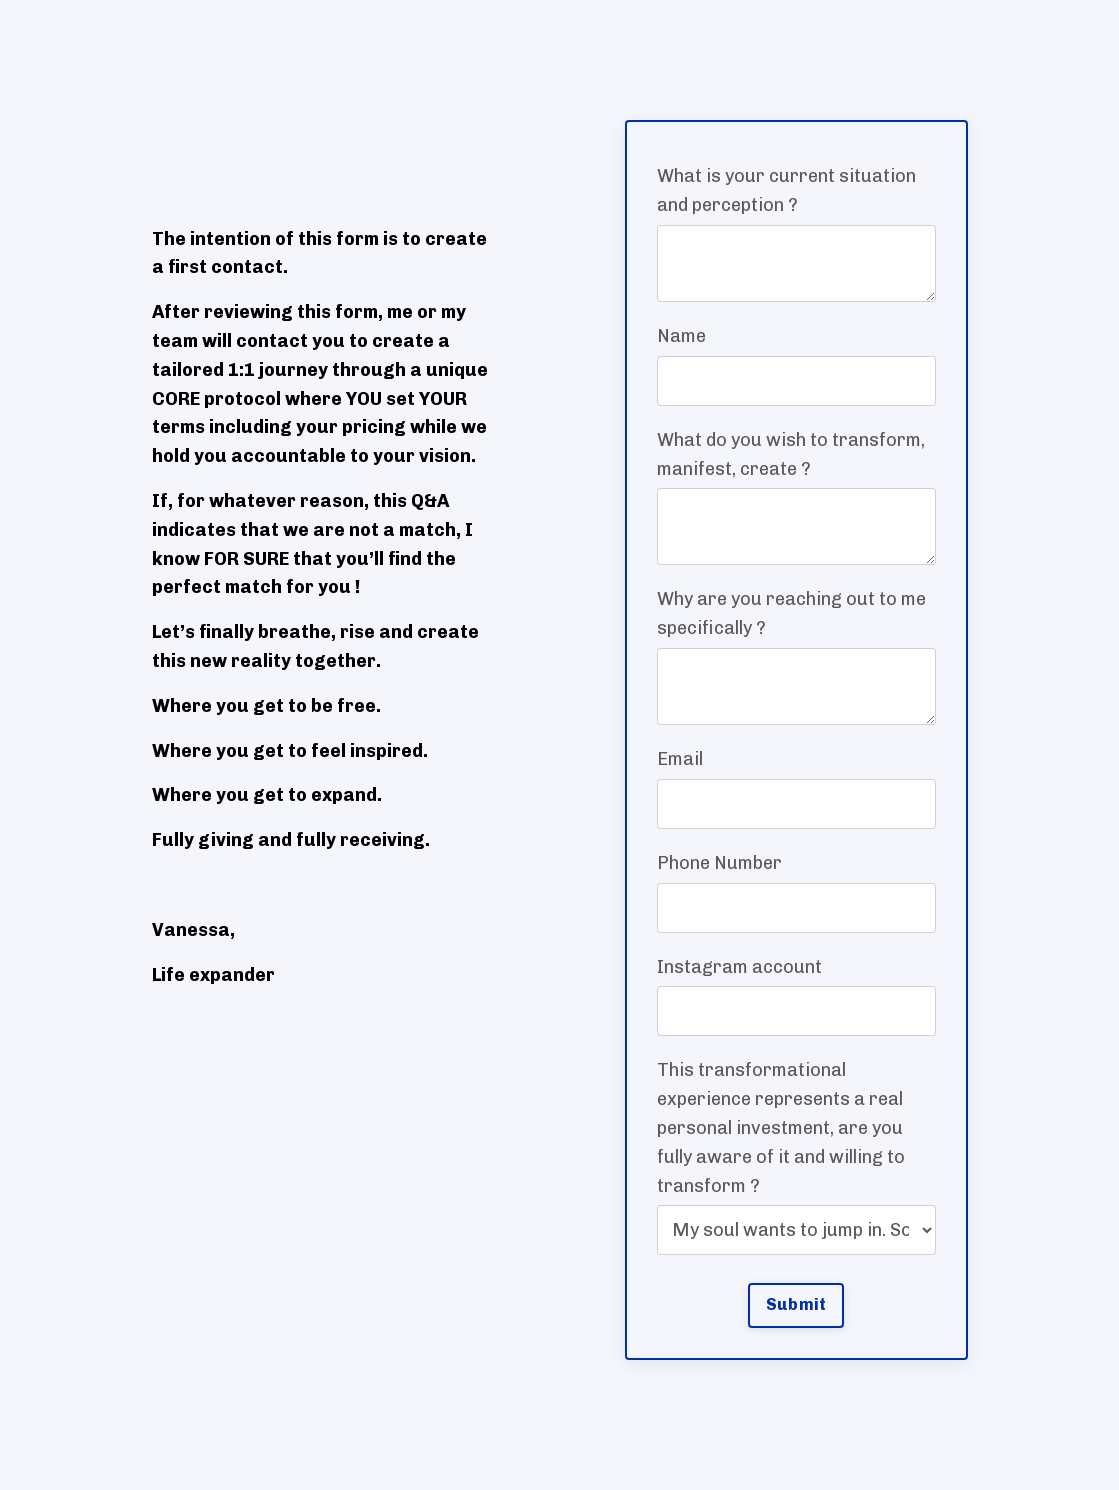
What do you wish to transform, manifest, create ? (791, 454)
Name (681, 336)
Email (680, 759)
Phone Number (719, 863)
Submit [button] (796, 1304)
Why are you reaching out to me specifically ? (791, 613)
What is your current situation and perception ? (786, 190)
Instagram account (739, 967)
